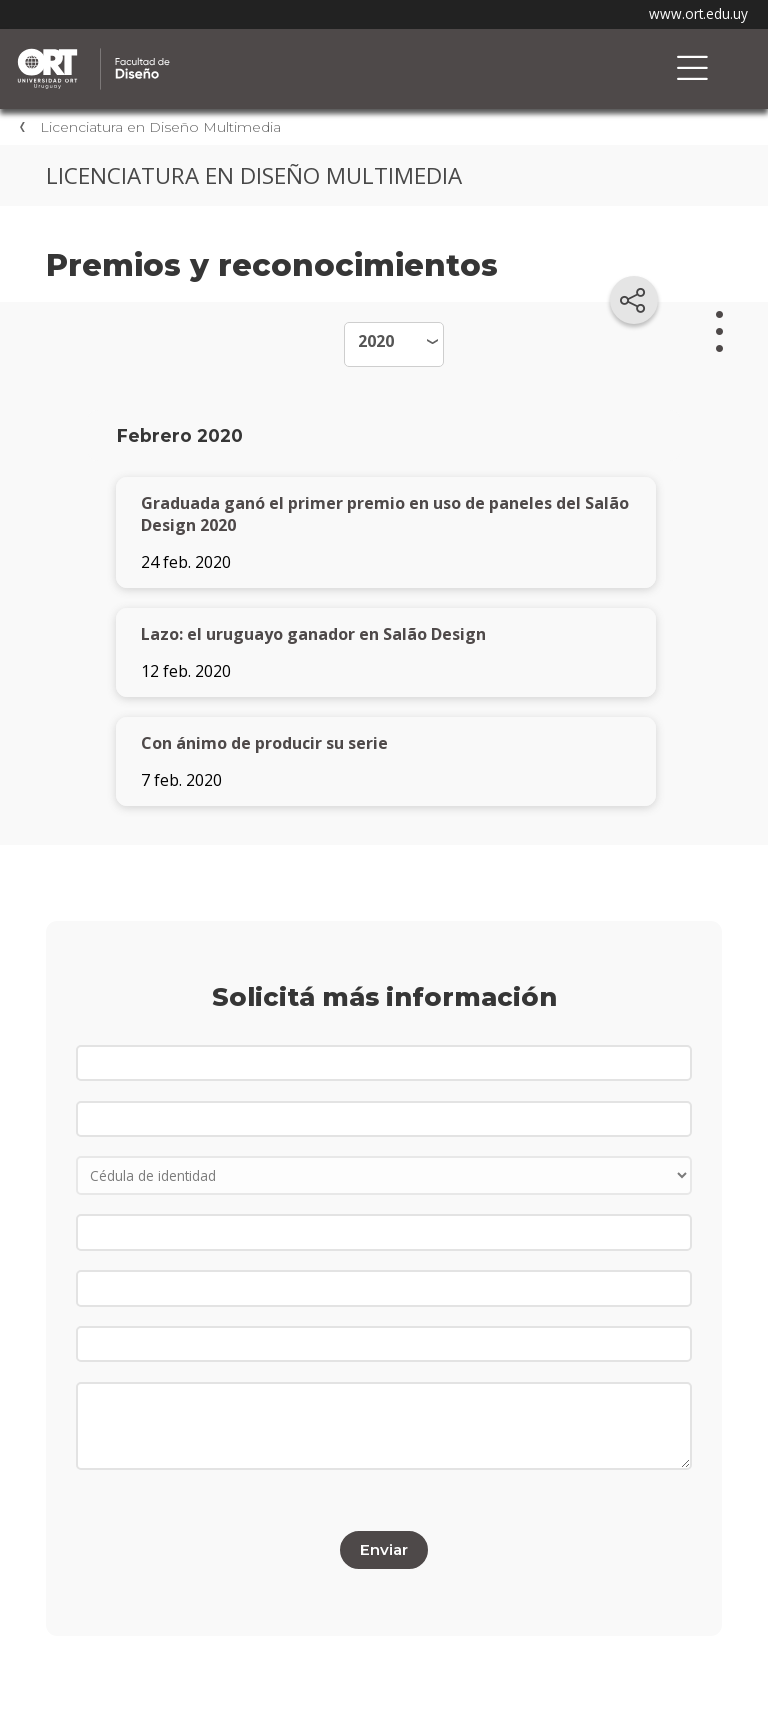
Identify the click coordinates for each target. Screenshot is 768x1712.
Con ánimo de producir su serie (264, 743)
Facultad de (225, 51)
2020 (376, 341)
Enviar (384, 1549)
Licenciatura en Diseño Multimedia (160, 127)
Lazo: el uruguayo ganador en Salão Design (313, 634)
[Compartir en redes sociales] (634, 300)
